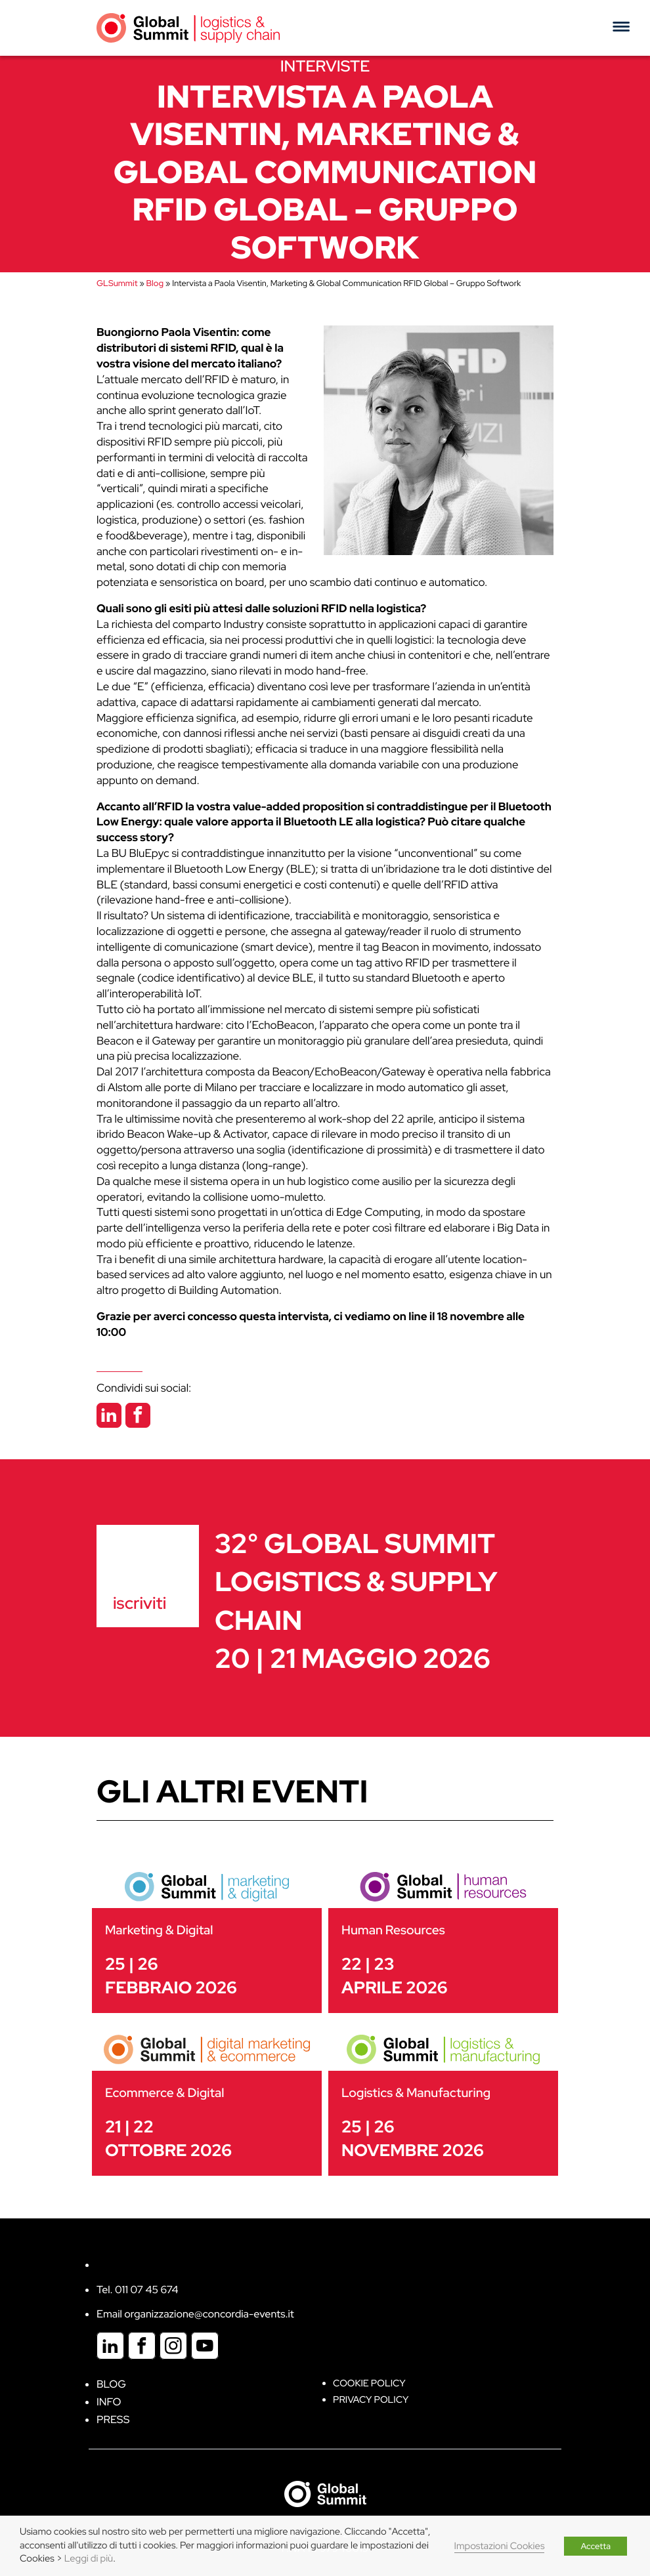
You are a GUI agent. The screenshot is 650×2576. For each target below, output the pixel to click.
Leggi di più (88, 2558)
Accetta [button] (595, 2546)
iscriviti (139, 1603)
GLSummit (117, 283)
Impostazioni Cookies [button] (499, 2546)
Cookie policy (369, 2383)
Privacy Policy (370, 2400)
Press (113, 2419)
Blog (154, 283)
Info (109, 2402)
